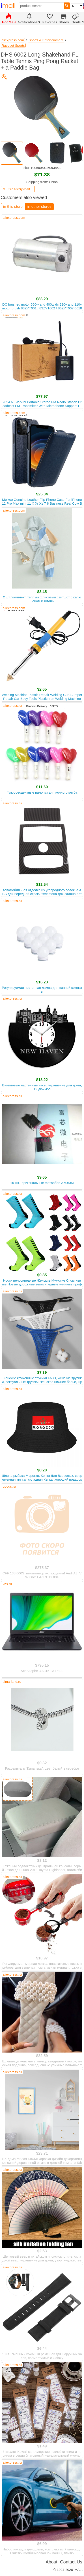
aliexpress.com (14, 217)
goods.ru (9, 1486)
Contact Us (71, 2561)
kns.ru (7, 1584)
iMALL (78, 2570)
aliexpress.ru (12, 705)
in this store (13, 206)
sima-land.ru (12, 1681)
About (51, 2561)
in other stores (39, 206)
